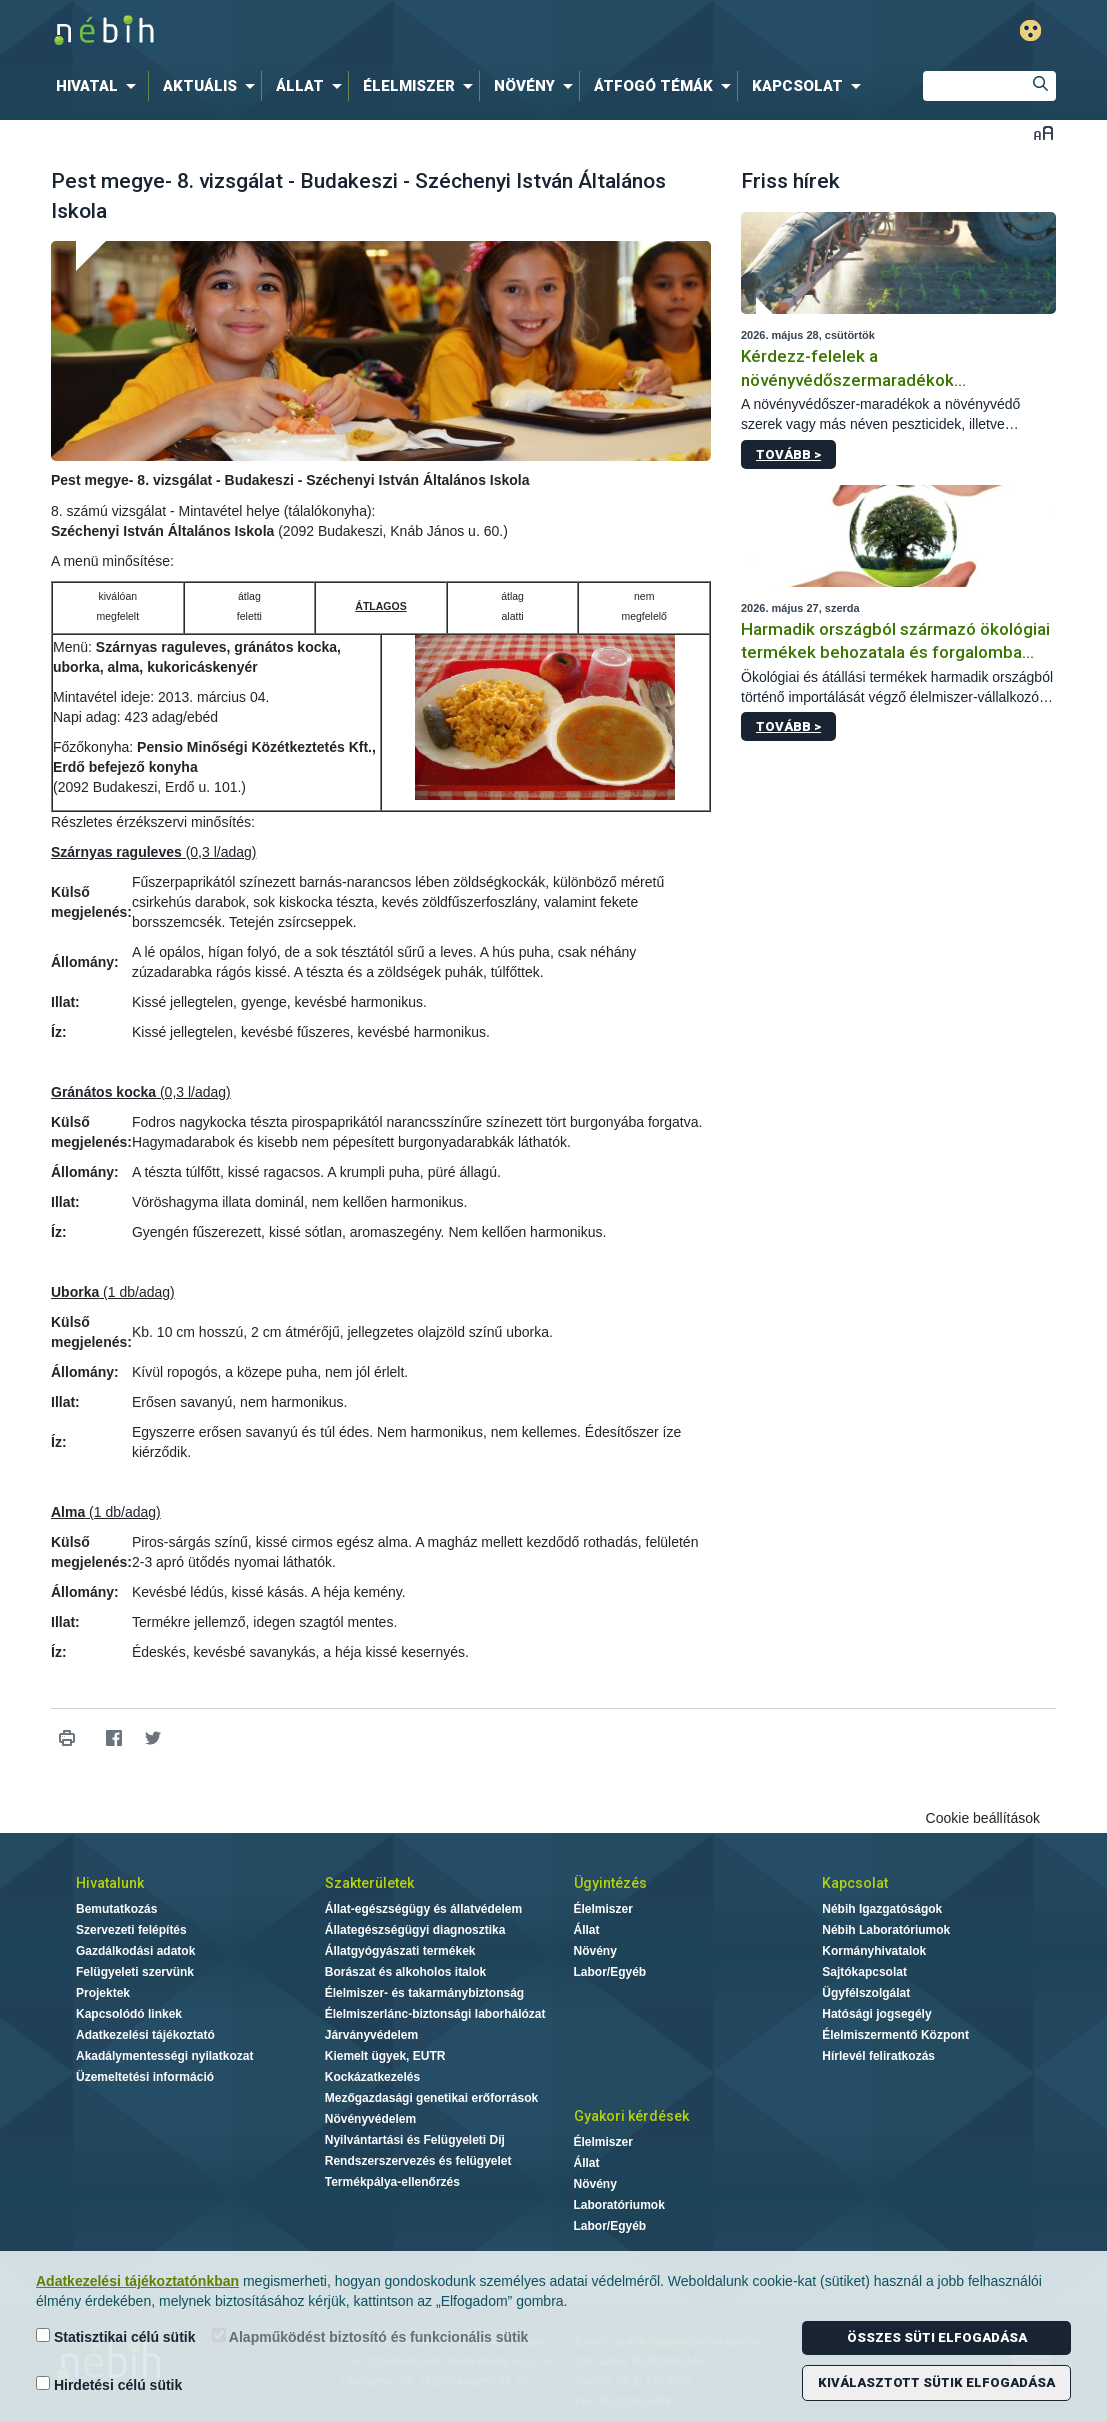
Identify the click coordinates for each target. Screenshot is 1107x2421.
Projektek (103, 1993)
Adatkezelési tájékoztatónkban (137, 2281)
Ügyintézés (610, 1883)
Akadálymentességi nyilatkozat (164, 2056)
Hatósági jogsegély (876, 2014)
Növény (595, 1951)
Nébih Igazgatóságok (882, 1909)
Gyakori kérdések (631, 2116)
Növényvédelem (370, 2119)
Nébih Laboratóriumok (886, 1930)
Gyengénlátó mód (1030, 30)
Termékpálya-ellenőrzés (392, 2182)
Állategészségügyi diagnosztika (415, 1930)
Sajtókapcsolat (864, 1972)
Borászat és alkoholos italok (405, 1972)
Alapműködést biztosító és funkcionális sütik (370, 2336)
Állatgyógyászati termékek (400, 1951)
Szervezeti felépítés (131, 1930)
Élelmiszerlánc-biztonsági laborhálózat (435, 2014)
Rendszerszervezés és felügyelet (418, 2161)
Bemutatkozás (116, 1909)
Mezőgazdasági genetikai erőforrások (431, 2098)
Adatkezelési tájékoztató (145, 2035)
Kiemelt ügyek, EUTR (385, 2056)
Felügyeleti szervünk (135, 1972)
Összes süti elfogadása (937, 2337)
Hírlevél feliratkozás (878, 2056)
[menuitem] (100, 86)
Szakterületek (369, 1883)
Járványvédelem (371, 2035)
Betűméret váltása (1043, 132)
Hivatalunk (110, 1883)
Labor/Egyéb (610, 1972)
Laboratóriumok (619, 2205)
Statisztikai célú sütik (116, 2336)
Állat (587, 1930)
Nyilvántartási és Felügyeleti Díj (415, 2140)
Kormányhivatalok (874, 1951)
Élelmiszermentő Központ (895, 2035)
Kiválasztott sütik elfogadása (936, 2382)
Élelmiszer (603, 1909)
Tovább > (788, 454)
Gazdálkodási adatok (135, 1951)
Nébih (340, 31)
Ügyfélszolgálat (866, 1993)
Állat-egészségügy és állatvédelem (423, 1909)
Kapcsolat (855, 1883)
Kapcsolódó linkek (129, 2014)
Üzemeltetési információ (145, 2077)
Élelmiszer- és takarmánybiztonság (424, 1993)
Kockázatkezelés (372, 2077)
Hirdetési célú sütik (109, 2384)
